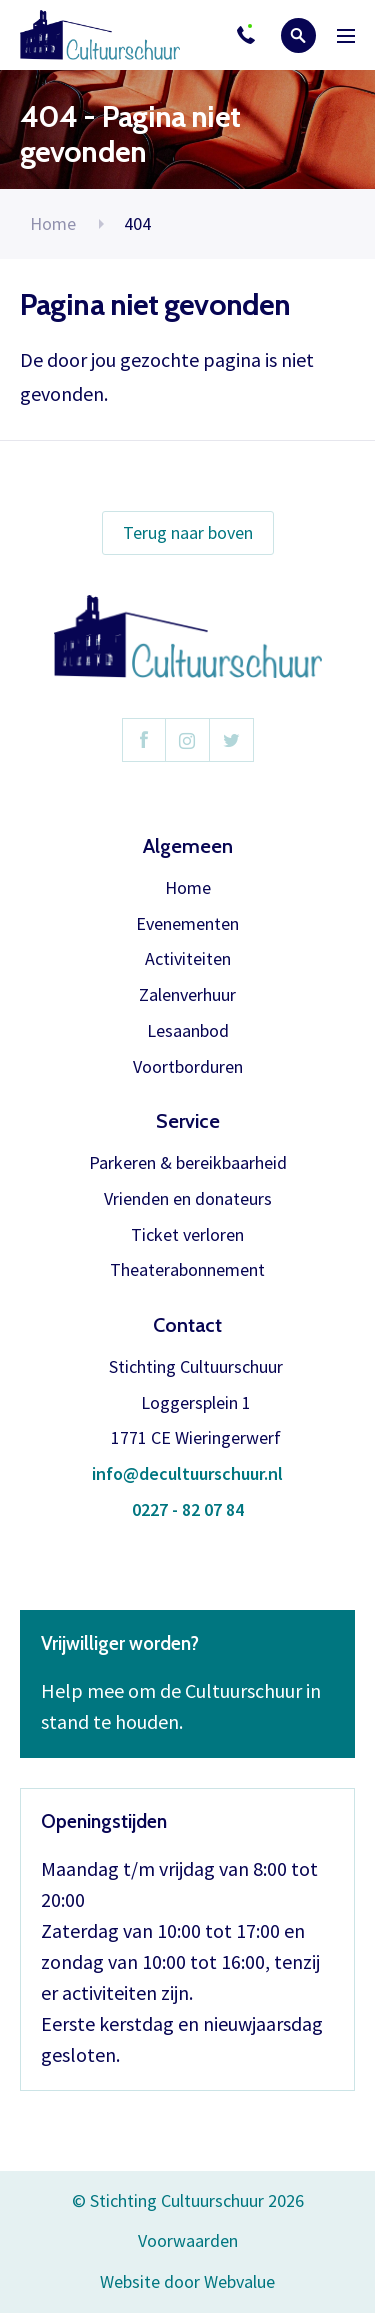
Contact (187, 1325)
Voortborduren (188, 1067)
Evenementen (187, 924)
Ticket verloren (187, 1235)
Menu (346, 36)
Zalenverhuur (187, 995)
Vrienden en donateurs (188, 1199)
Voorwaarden (188, 2240)
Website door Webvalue (187, 2282)
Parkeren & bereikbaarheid (188, 1163)
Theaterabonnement (187, 1270)
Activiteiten (188, 959)
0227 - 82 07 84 (188, 1510)
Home (53, 223)
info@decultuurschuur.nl (187, 1474)
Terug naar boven (188, 532)
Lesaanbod (188, 1031)
